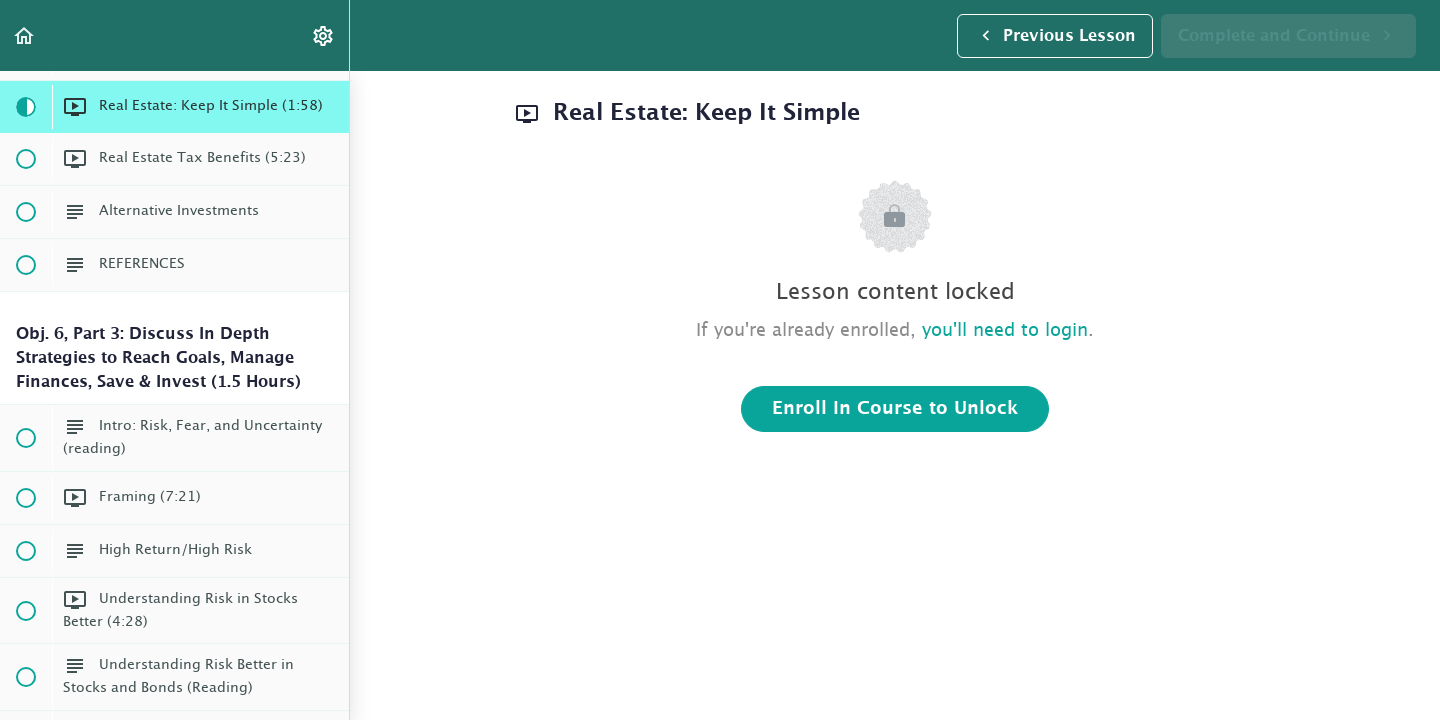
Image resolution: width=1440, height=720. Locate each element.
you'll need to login (1005, 331)
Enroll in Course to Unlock (895, 409)
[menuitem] (324, 35)
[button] (25, 35)
